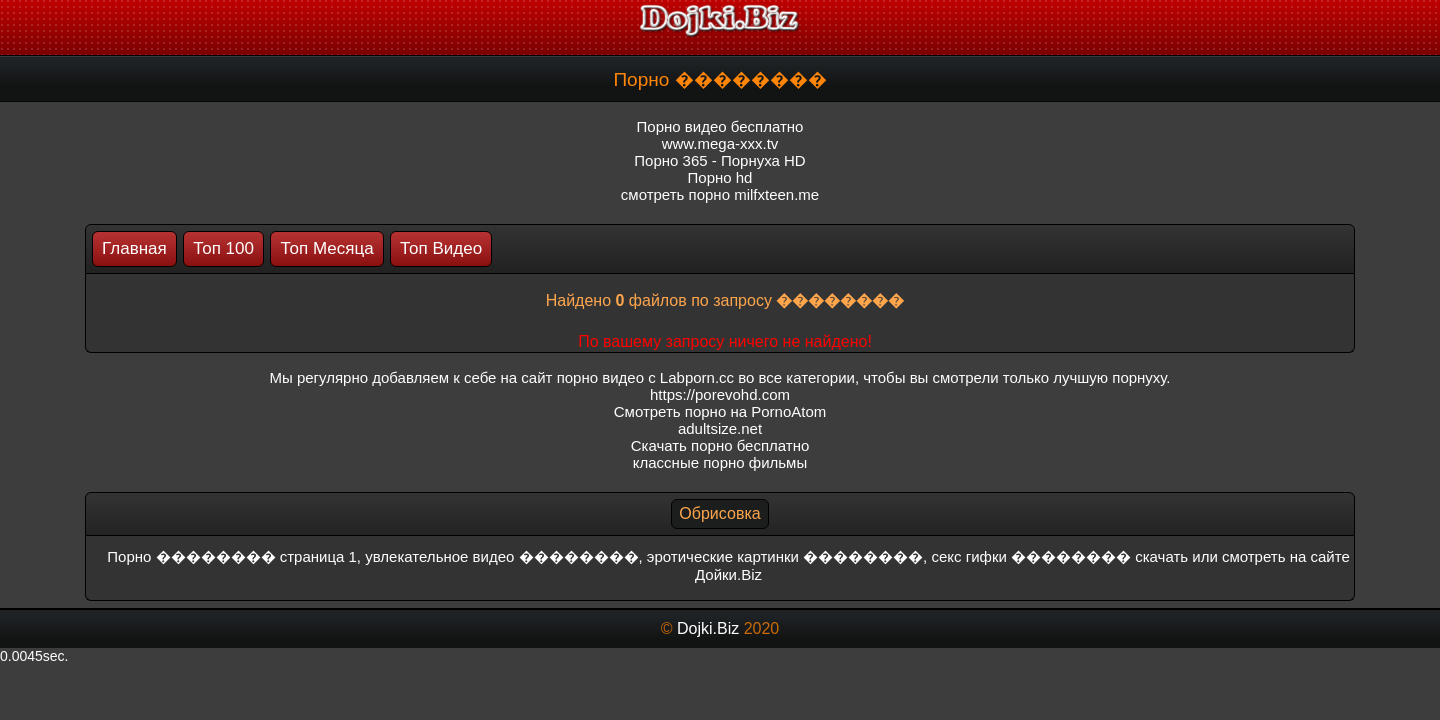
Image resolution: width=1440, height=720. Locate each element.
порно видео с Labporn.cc (645, 377)
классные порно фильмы (720, 462)
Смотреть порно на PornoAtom (720, 411)
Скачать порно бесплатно (720, 445)
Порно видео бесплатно (720, 126)
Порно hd (720, 177)
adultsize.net (720, 428)
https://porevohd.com (720, 394)
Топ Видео (441, 248)
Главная (134, 248)
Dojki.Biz (708, 628)
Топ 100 (223, 248)
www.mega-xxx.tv (720, 143)
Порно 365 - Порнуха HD (719, 160)
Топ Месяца (326, 248)
